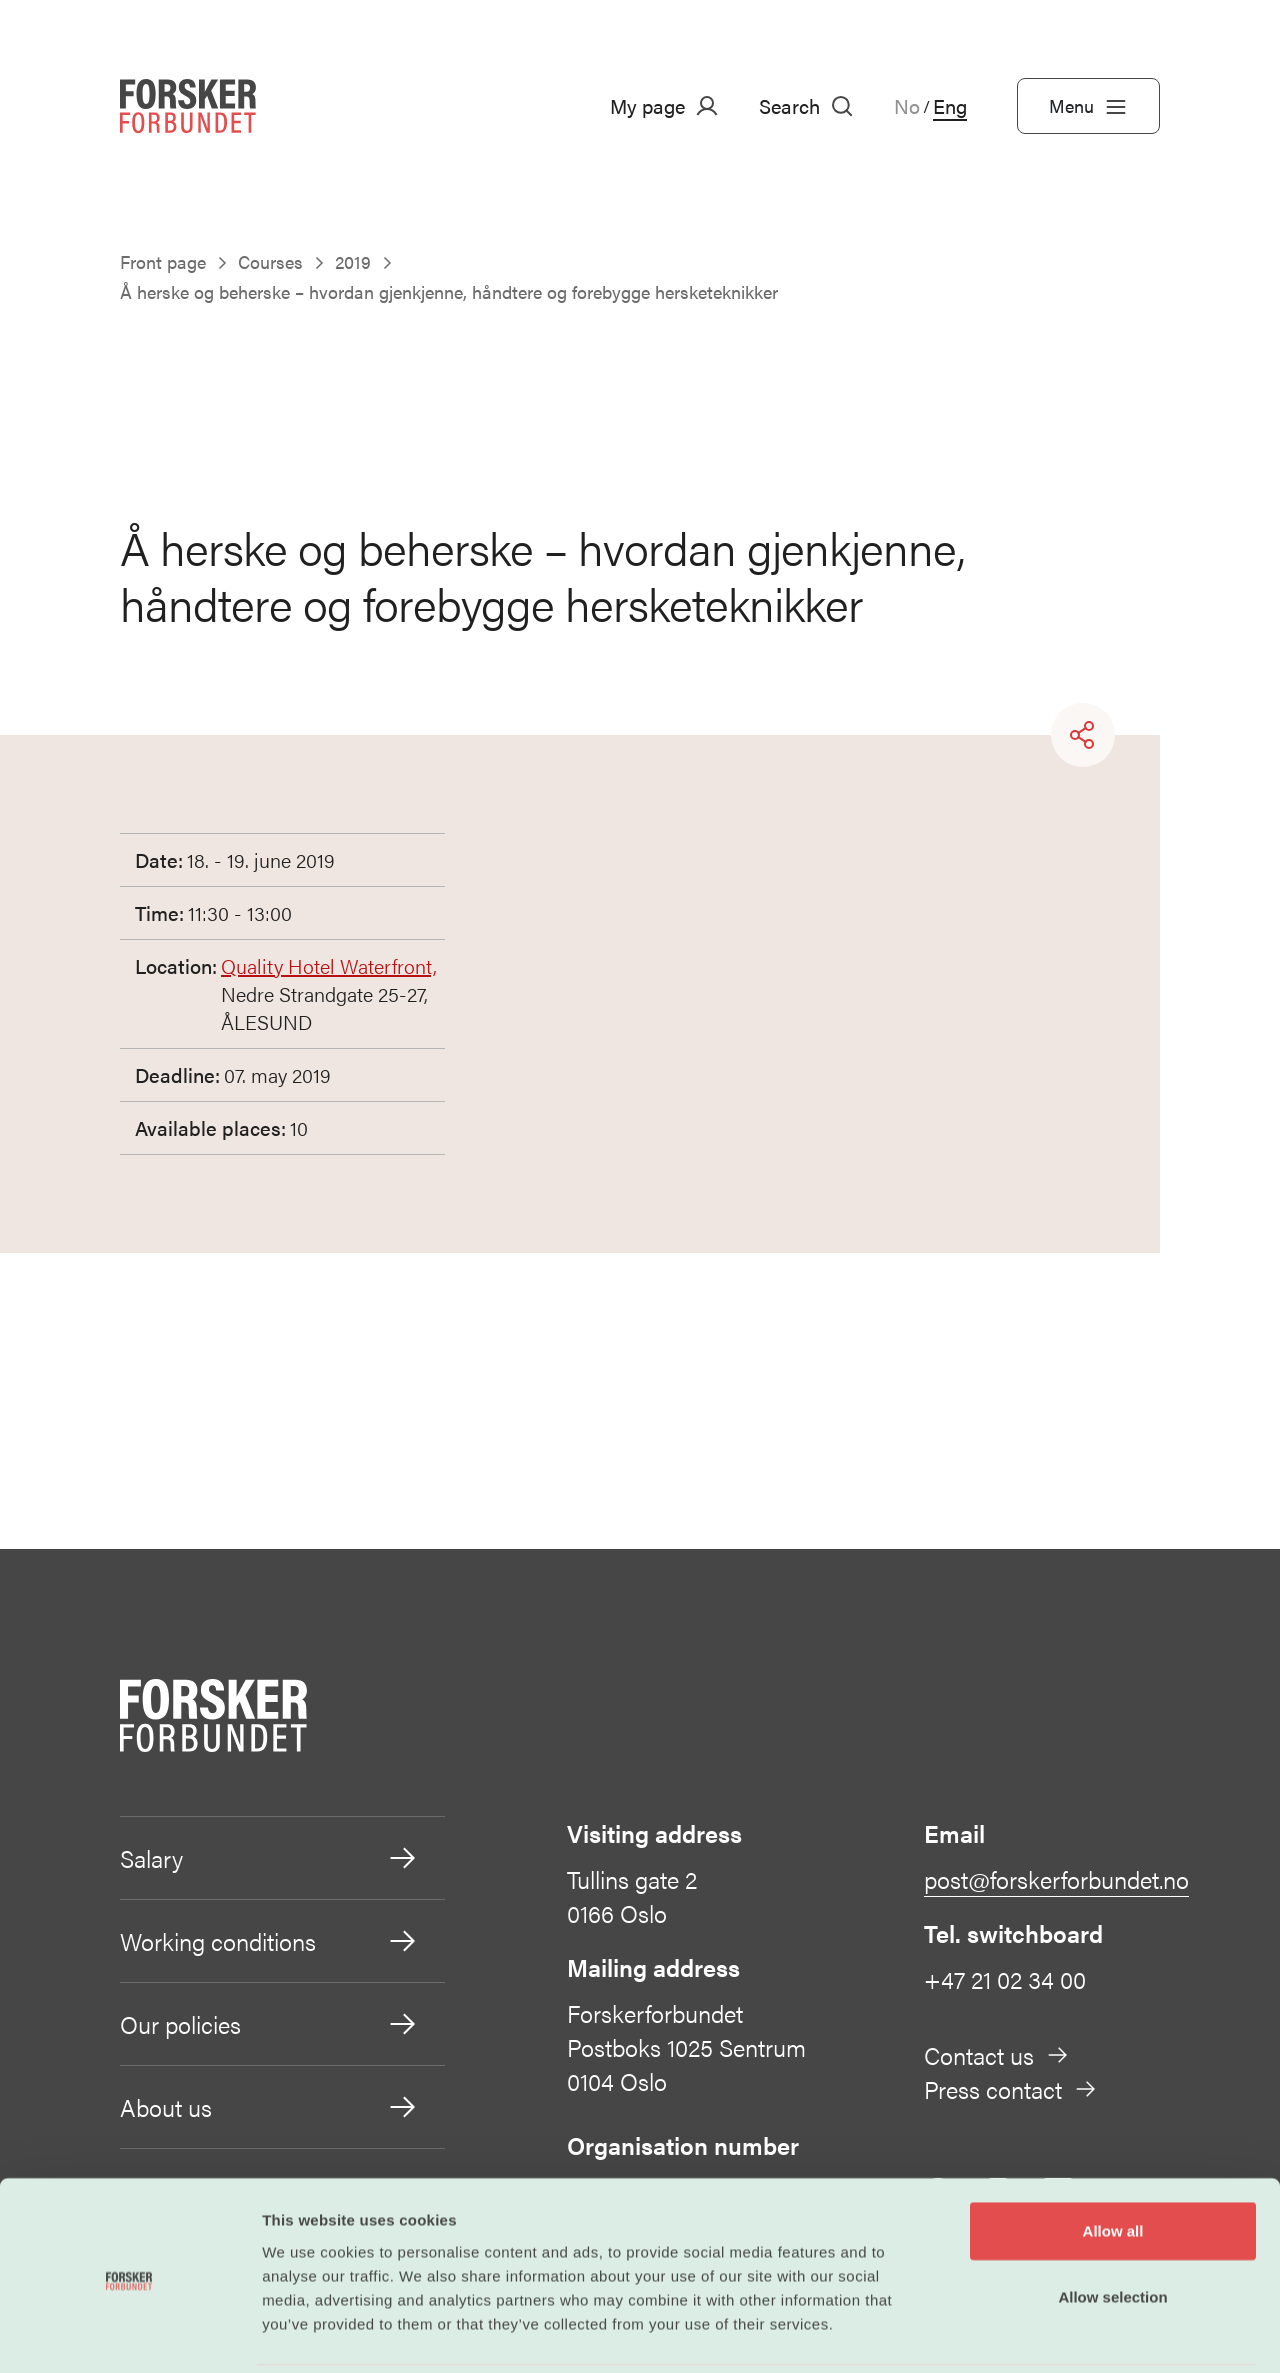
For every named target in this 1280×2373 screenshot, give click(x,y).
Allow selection (1112, 2226)
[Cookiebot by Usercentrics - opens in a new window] (129, 2334)
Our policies (269, 2024)
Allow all (1113, 2160)
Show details (1049, 2333)
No (907, 106)
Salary (269, 1858)
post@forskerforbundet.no (1056, 1879)
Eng (950, 106)
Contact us (997, 2055)
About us (269, 2107)
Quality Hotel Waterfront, (329, 965)
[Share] (1083, 735)
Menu (1088, 106)
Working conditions (269, 1941)
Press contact (1011, 2089)
